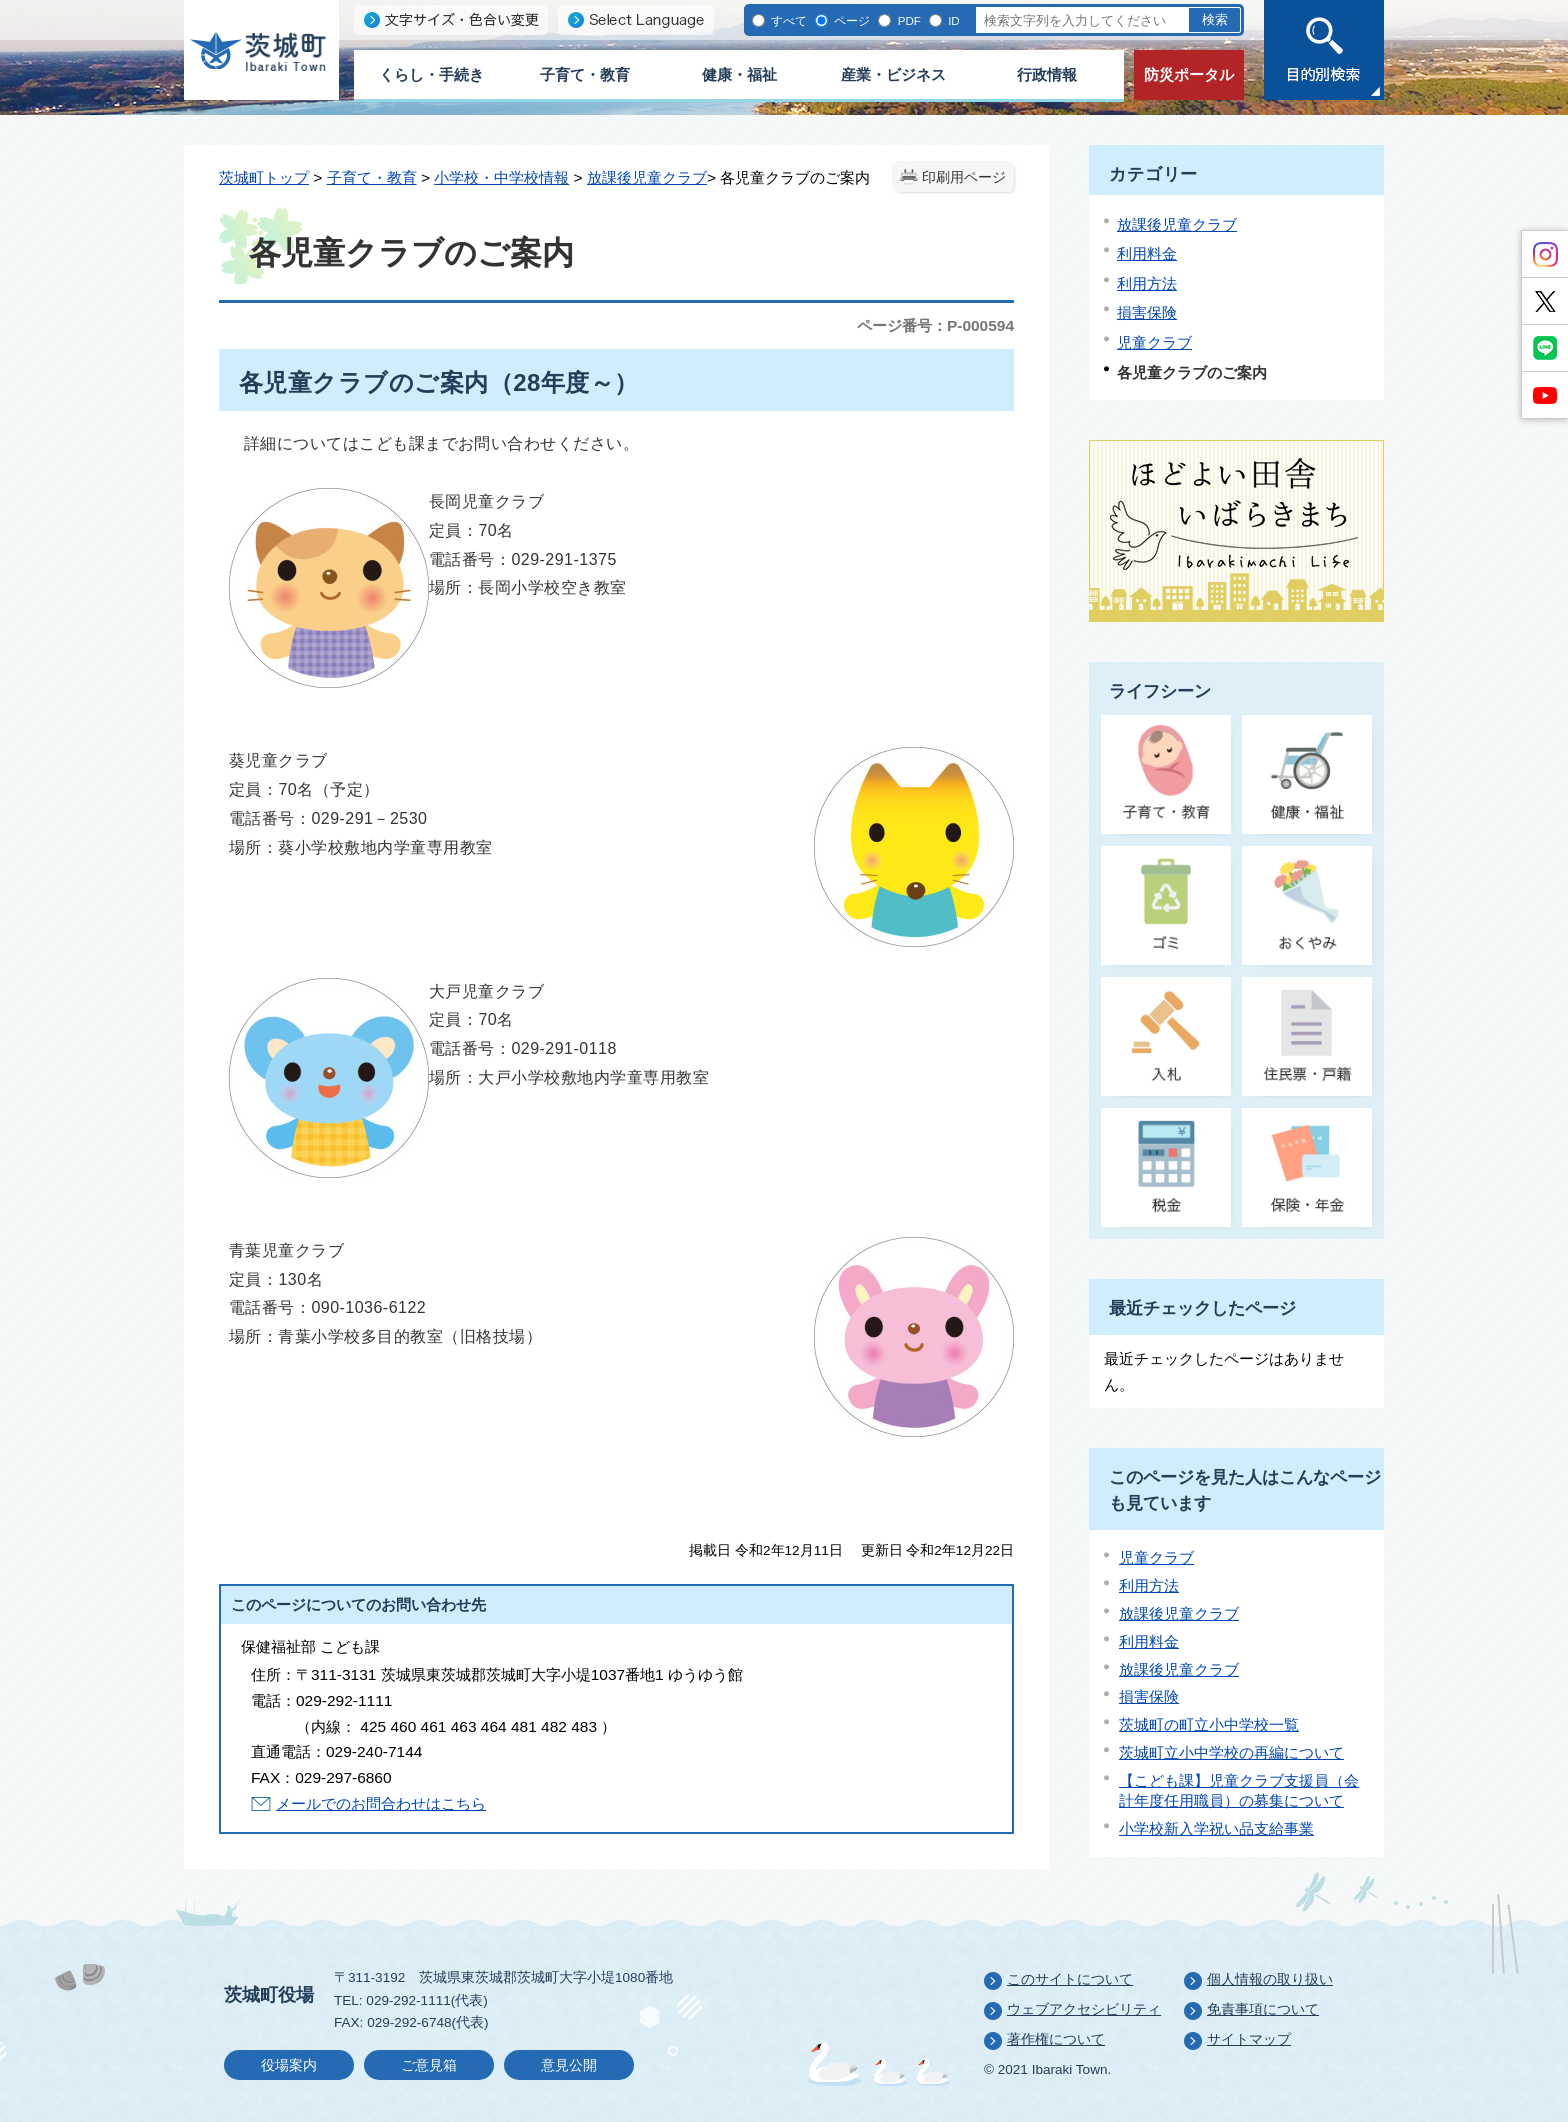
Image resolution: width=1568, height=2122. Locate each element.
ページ (850, 20)
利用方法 (1147, 283)
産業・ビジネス (893, 74)
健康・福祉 (739, 74)
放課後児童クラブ (647, 177)
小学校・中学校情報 (501, 177)
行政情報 (1047, 74)
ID (952, 20)
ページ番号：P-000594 (935, 325)
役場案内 (289, 2065)
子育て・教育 (585, 74)
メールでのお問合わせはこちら (381, 1803)
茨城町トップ (264, 177)
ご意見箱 (429, 2065)
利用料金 (1147, 253)
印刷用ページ (964, 177)
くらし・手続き (431, 74)
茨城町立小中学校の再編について (1231, 1752)
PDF (907, 20)
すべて (787, 20)
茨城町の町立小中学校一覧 (1209, 1724)
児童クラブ (1154, 342)
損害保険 (1147, 312)
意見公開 (569, 2065)
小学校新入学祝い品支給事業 (1216, 1828)
